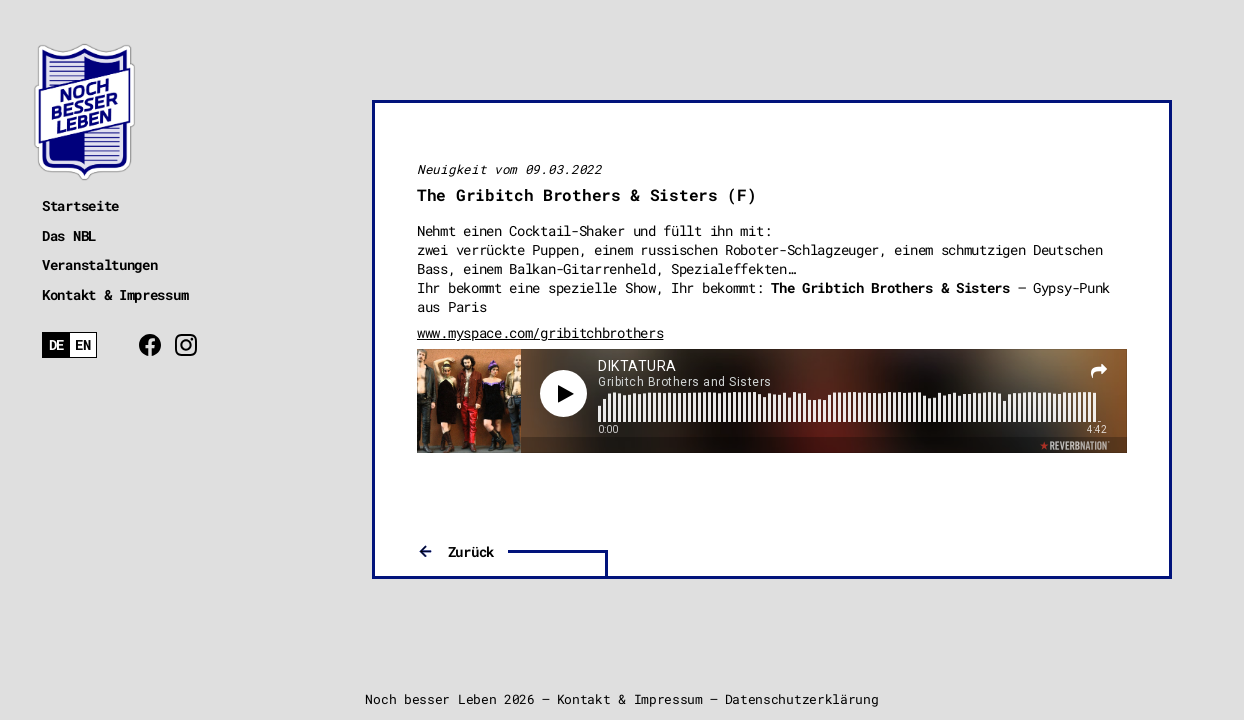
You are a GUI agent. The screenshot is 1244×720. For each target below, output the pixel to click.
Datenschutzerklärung (802, 699)
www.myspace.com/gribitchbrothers (540, 332)
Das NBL (69, 235)
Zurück (471, 551)
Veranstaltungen (100, 264)
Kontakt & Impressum (115, 294)
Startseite (80, 205)
